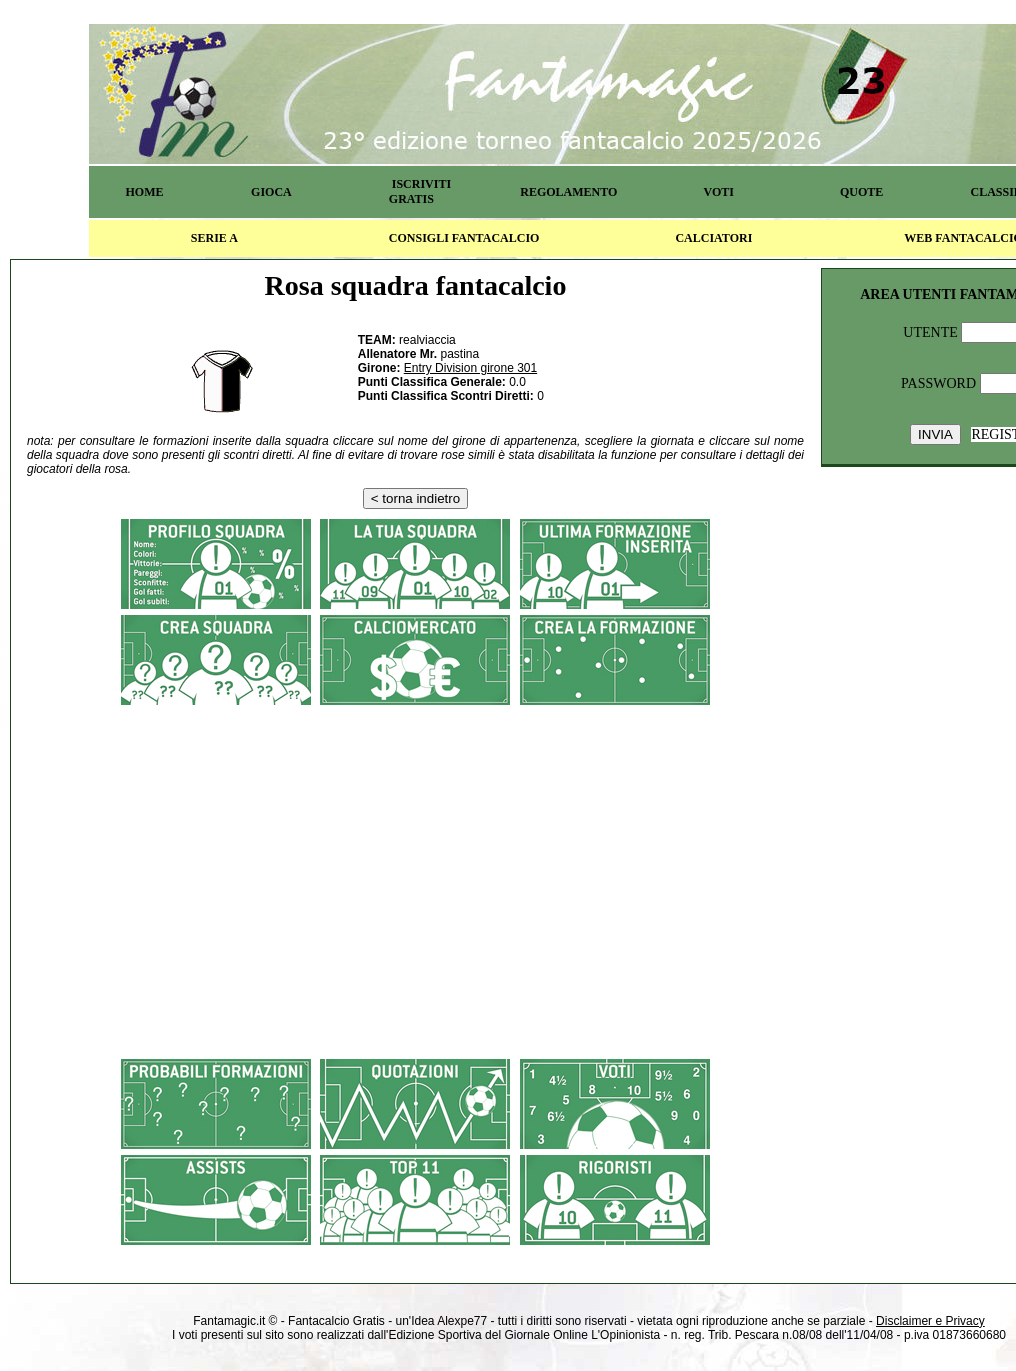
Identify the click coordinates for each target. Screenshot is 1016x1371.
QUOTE (861, 192)
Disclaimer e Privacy (930, 1321)
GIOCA (271, 192)
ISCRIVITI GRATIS (420, 191)
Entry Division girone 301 (470, 368)
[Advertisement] (415, 855)
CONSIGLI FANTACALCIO (464, 238)
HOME (144, 192)
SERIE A (214, 238)
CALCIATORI (713, 238)
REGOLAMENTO (568, 192)
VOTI (719, 192)
